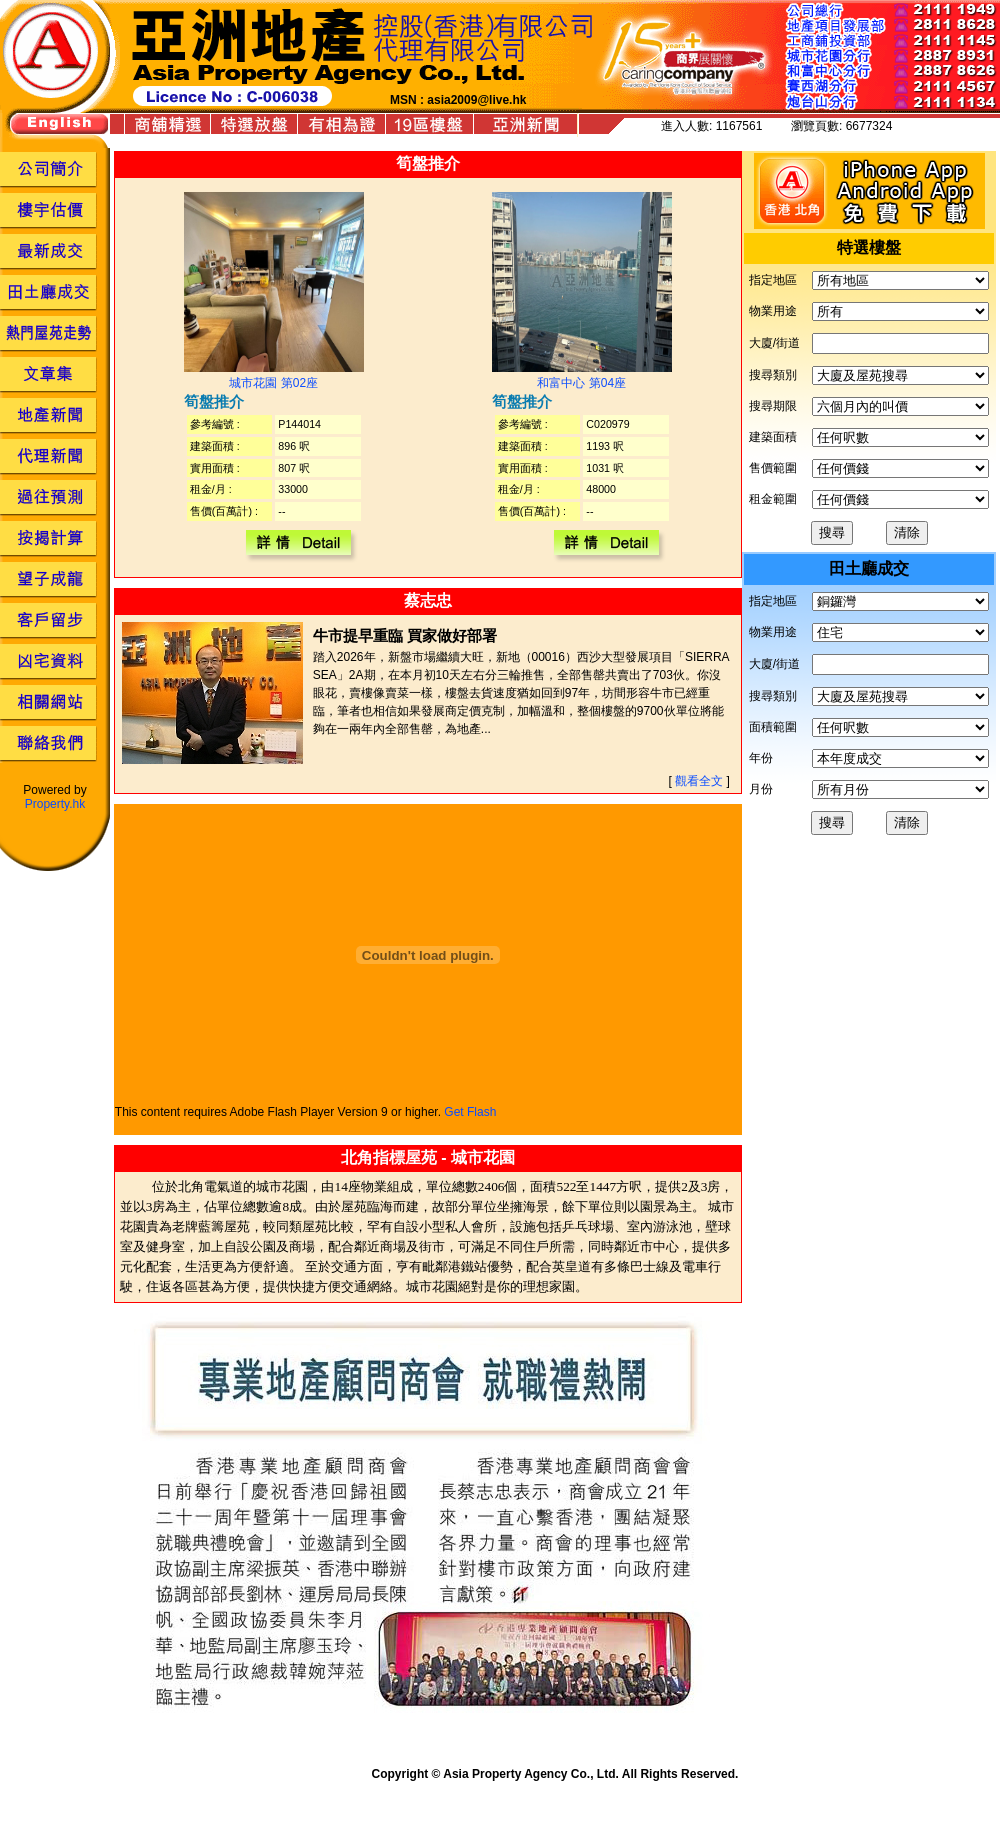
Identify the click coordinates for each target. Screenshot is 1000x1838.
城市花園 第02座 (273, 383)
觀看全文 (699, 781)
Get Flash (470, 1112)
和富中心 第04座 (581, 383)
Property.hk (55, 804)
